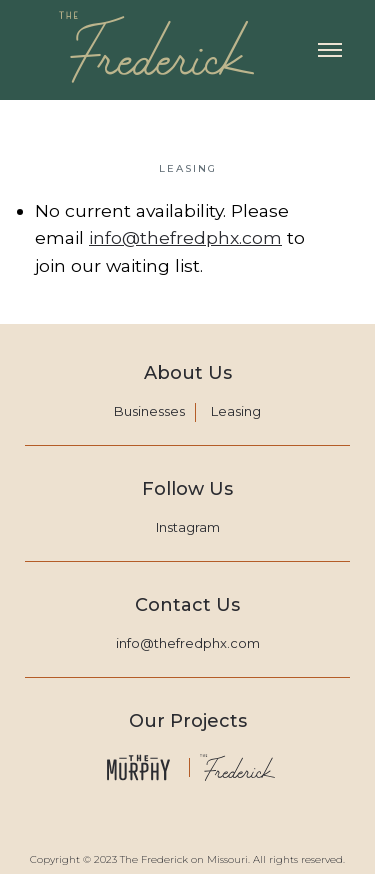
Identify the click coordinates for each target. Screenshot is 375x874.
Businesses (149, 411)
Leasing (236, 411)
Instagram (188, 527)
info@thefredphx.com (185, 237)
